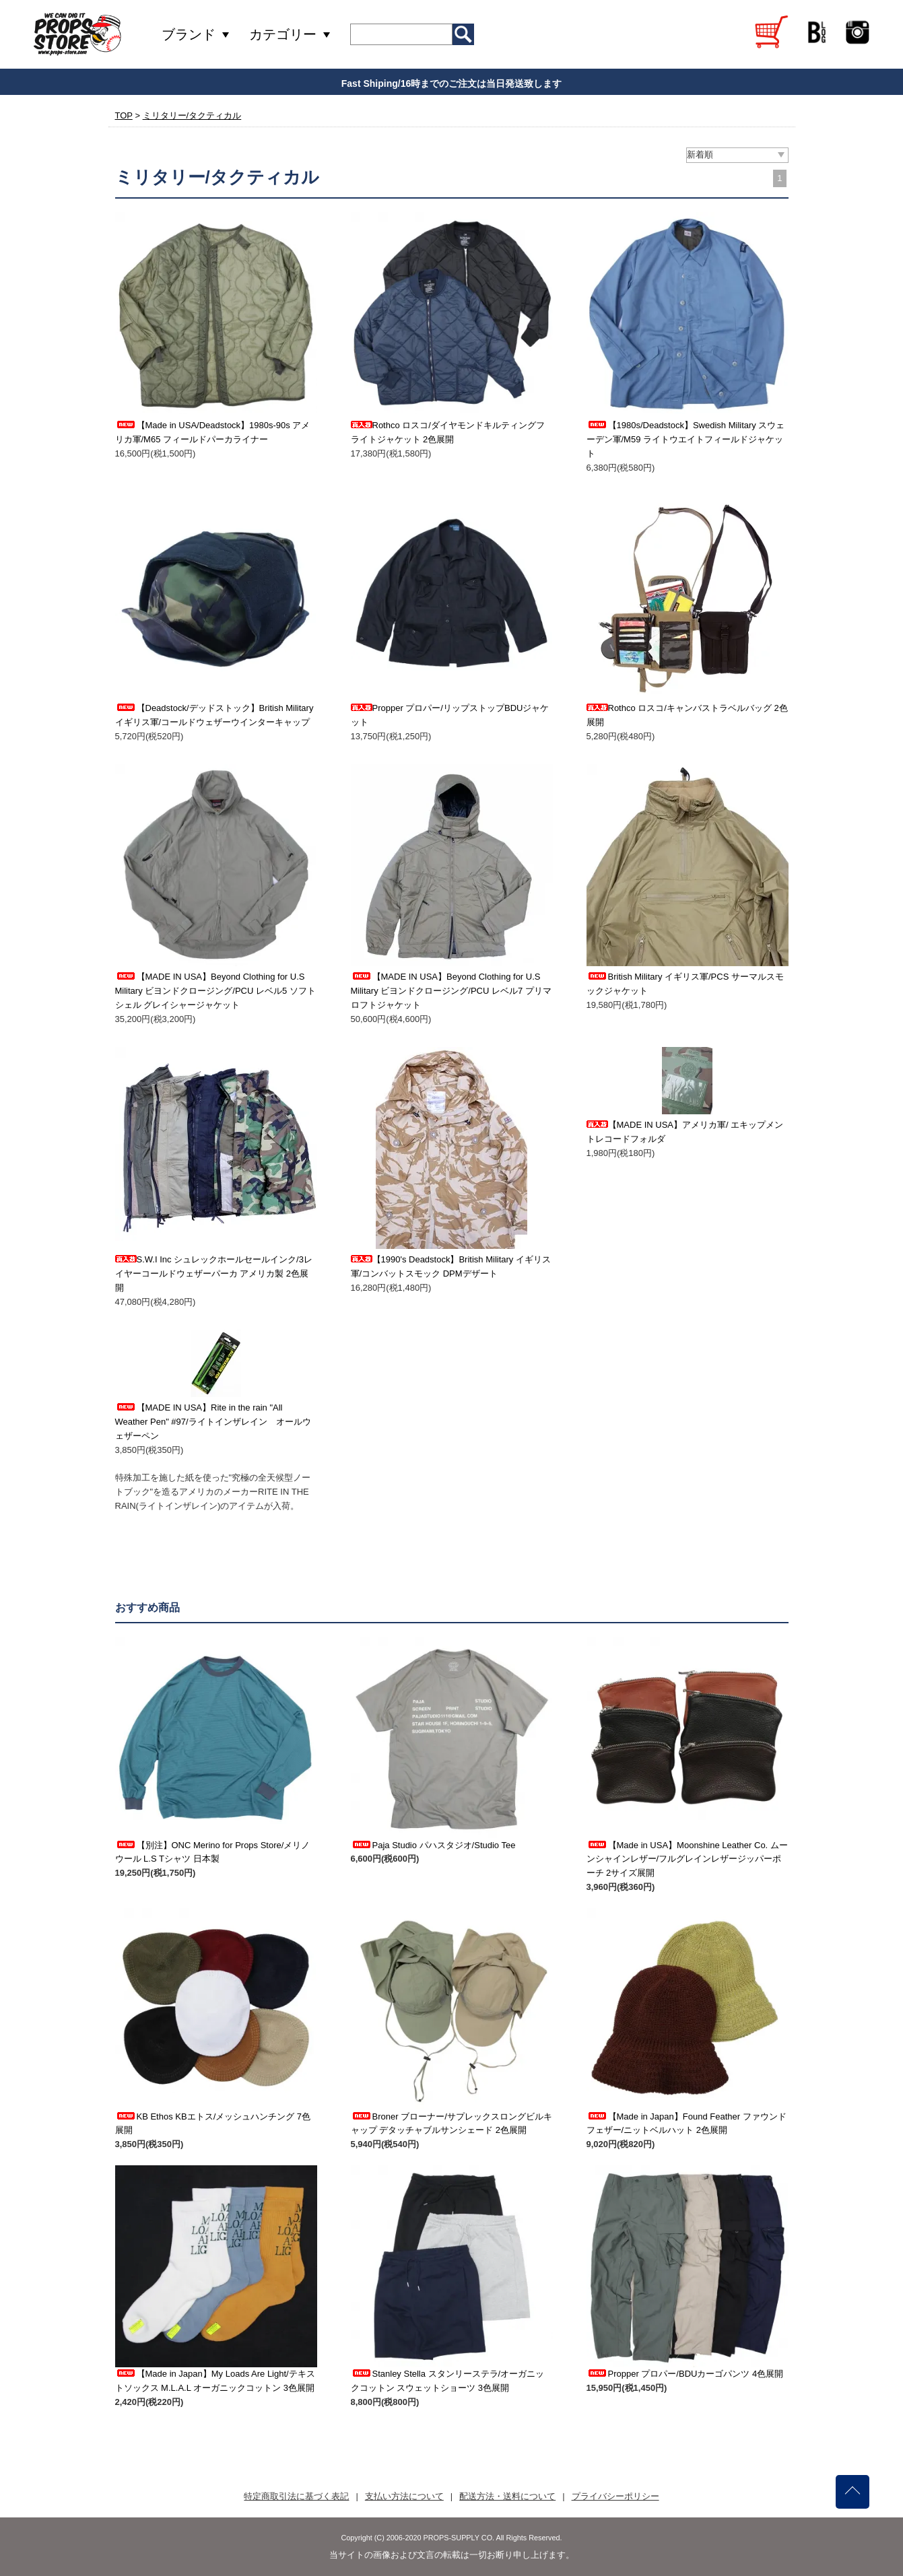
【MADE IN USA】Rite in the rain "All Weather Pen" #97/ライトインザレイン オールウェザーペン (213, 1421)
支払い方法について (404, 2496)
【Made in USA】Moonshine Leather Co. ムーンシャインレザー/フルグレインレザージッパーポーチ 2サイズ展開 (687, 1859)
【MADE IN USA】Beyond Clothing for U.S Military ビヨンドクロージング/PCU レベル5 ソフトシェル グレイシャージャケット (215, 991)
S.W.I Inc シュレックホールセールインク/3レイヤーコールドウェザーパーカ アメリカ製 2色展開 (213, 1273)
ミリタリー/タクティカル (192, 115)
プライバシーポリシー (615, 2496)
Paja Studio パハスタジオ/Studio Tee (433, 1845)
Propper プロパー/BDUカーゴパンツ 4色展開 (685, 2374)
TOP (124, 115)
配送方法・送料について (507, 2496)
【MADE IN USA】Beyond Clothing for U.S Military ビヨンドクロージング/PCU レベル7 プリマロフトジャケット (451, 991)
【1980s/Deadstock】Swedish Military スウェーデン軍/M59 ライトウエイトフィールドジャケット (686, 439)
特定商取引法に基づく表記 (296, 2496)
